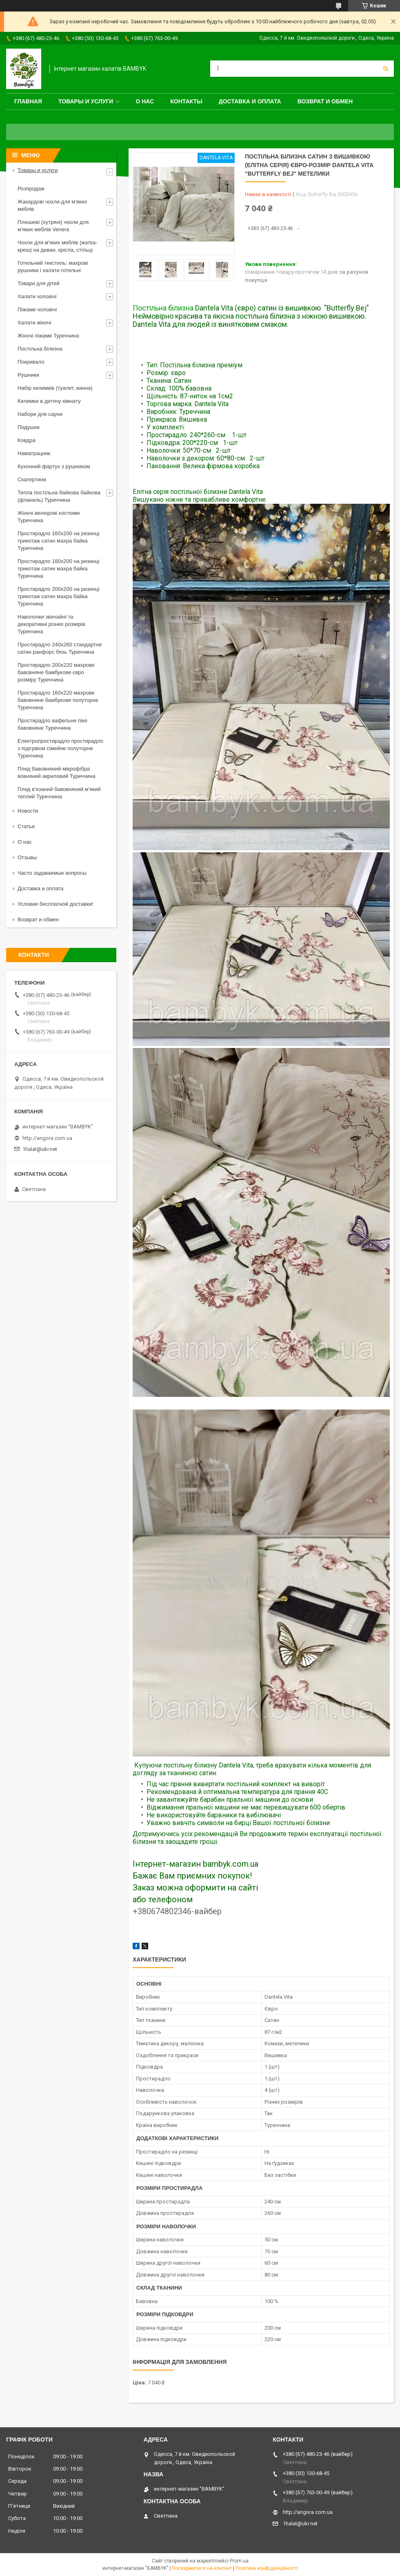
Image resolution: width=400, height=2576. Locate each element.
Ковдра (27, 440)
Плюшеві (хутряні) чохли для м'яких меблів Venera (53, 225)
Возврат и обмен (325, 101)
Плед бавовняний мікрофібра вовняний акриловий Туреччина (57, 772)
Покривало (31, 362)
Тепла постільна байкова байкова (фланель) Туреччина (59, 496)
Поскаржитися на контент (202, 2568)
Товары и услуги (85, 101)
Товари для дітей (39, 283)
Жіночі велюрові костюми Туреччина (49, 516)
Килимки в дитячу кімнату (49, 401)
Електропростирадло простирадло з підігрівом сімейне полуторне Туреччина (60, 748)
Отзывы (27, 857)
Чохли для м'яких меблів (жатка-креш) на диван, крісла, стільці (57, 246)
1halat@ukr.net (39, 1149)
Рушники (28, 375)
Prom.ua (239, 2561)
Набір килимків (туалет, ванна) (55, 388)
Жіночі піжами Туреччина (48, 336)
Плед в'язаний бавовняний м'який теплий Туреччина (59, 793)
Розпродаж (31, 188)
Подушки (29, 427)
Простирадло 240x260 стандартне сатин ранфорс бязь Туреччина (60, 648)
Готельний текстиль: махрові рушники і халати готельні (53, 266)
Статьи (26, 826)
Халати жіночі (34, 322)
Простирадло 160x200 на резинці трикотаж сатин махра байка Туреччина (59, 540)
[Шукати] (386, 68)
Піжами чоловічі (37, 309)
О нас (145, 101)
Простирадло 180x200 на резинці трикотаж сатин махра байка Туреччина (59, 568)
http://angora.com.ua (47, 1138)
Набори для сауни (40, 414)
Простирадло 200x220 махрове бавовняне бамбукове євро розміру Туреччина (56, 672)
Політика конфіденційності (267, 2568)
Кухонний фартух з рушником (54, 466)
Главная (28, 101)
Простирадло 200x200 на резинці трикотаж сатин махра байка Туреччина (59, 596)
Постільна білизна (163, 308)
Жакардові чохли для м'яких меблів (52, 205)
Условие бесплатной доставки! (55, 904)
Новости (28, 811)
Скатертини (32, 479)
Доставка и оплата (250, 101)
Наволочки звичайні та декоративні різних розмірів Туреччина (51, 624)
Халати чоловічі (37, 296)
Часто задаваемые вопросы (52, 873)
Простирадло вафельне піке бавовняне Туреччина (52, 724)
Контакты (186, 101)
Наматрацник (34, 453)
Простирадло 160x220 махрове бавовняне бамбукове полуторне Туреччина (58, 700)
